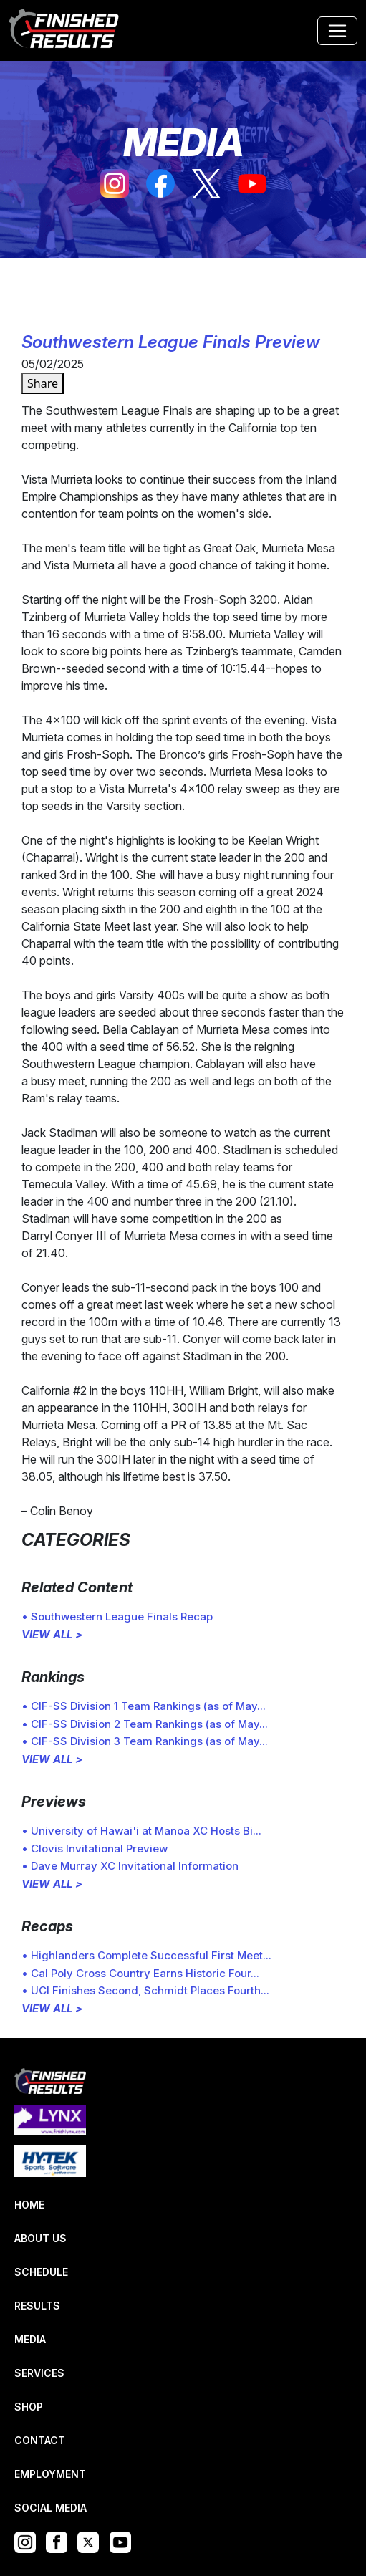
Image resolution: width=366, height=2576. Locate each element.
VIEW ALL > (51, 1634)
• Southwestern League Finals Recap (117, 1616)
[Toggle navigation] (337, 30)
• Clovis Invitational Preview (94, 1848)
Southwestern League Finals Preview (170, 342)
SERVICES (39, 2373)
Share (42, 383)
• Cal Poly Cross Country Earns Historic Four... (140, 1973)
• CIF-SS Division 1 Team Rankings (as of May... (143, 1706)
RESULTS (37, 2305)
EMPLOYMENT (50, 2474)
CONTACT (39, 2440)
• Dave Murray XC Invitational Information (130, 1866)
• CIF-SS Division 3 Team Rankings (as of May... (144, 1741)
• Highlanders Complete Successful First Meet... (146, 1955)
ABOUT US (40, 2238)
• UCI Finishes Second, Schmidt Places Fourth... (145, 1990)
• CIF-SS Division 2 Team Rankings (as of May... (144, 1724)
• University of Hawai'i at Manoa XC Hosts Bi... (141, 1830)
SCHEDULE (41, 2272)
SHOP (28, 2406)
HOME (29, 2204)
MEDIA (30, 2339)
